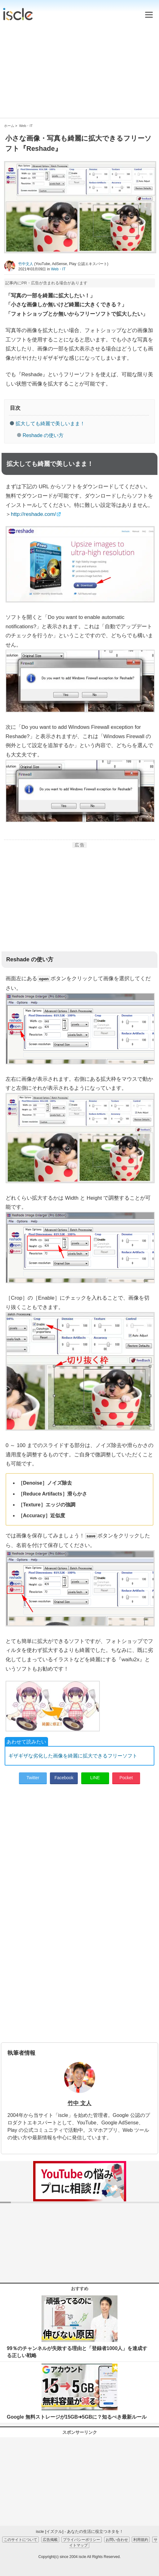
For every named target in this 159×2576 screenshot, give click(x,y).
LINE (95, 1777)
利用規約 (140, 2540)
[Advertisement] (79, 67)
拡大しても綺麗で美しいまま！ (50, 423)
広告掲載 (50, 2540)
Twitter (33, 1777)
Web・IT (58, 269)
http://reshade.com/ (33, 514)
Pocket (126, 1777)
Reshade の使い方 (43, 435)
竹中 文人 (79, 2103)
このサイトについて (20, 2540)
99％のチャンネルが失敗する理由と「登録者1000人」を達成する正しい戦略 (77, 2352)
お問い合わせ (117, 2540)
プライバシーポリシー (81, 2540)
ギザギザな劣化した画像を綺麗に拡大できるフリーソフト (72, 1755)
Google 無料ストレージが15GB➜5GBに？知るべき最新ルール (77, 2417)
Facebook (64, 1777)
